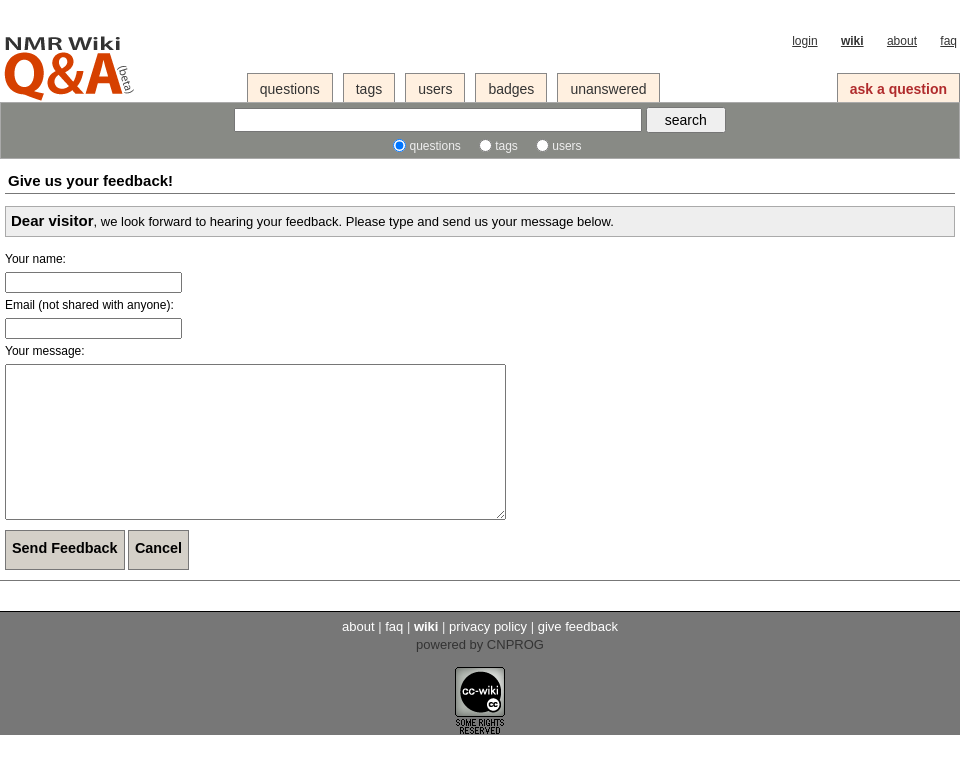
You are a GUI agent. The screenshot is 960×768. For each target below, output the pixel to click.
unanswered (608, 89)
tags (369, 89)
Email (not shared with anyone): (89, 305)
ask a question (898, 89)
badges (511, 89)
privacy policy (488, 656)
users (435, 89)
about (902, 41)
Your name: (35, 259)
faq (948, 41)
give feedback (578, 656)
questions (290, 89)
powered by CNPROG (480, 674)
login (804, 41)
